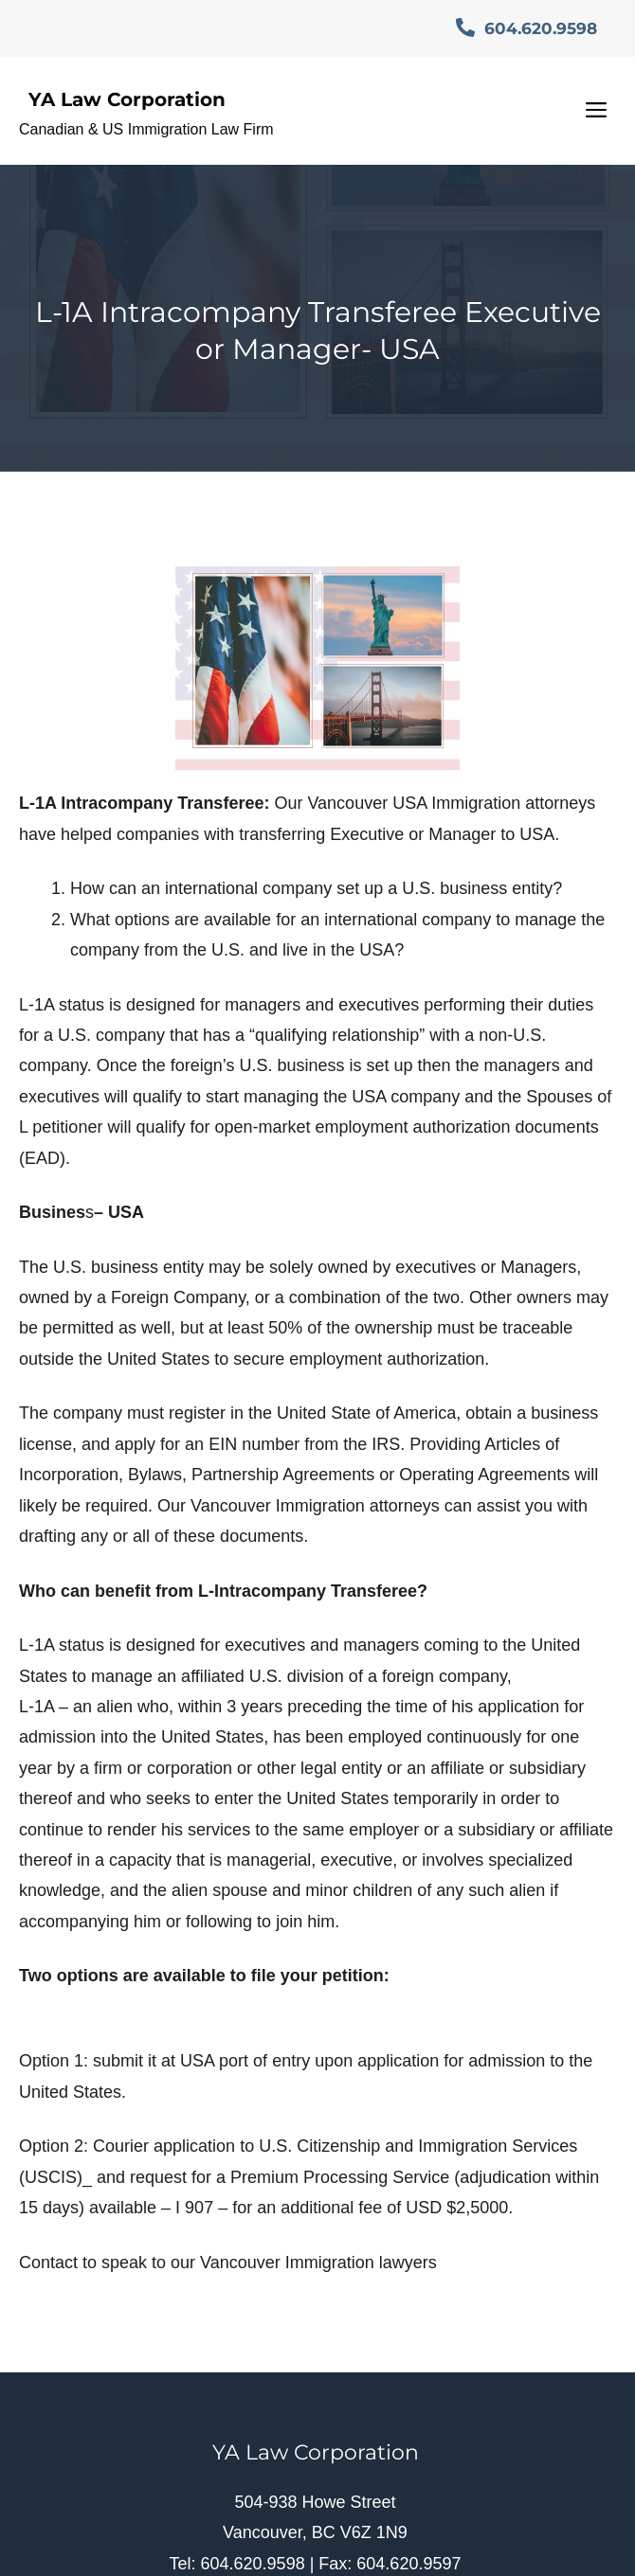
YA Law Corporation (127, 99)
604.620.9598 (526, 28)
